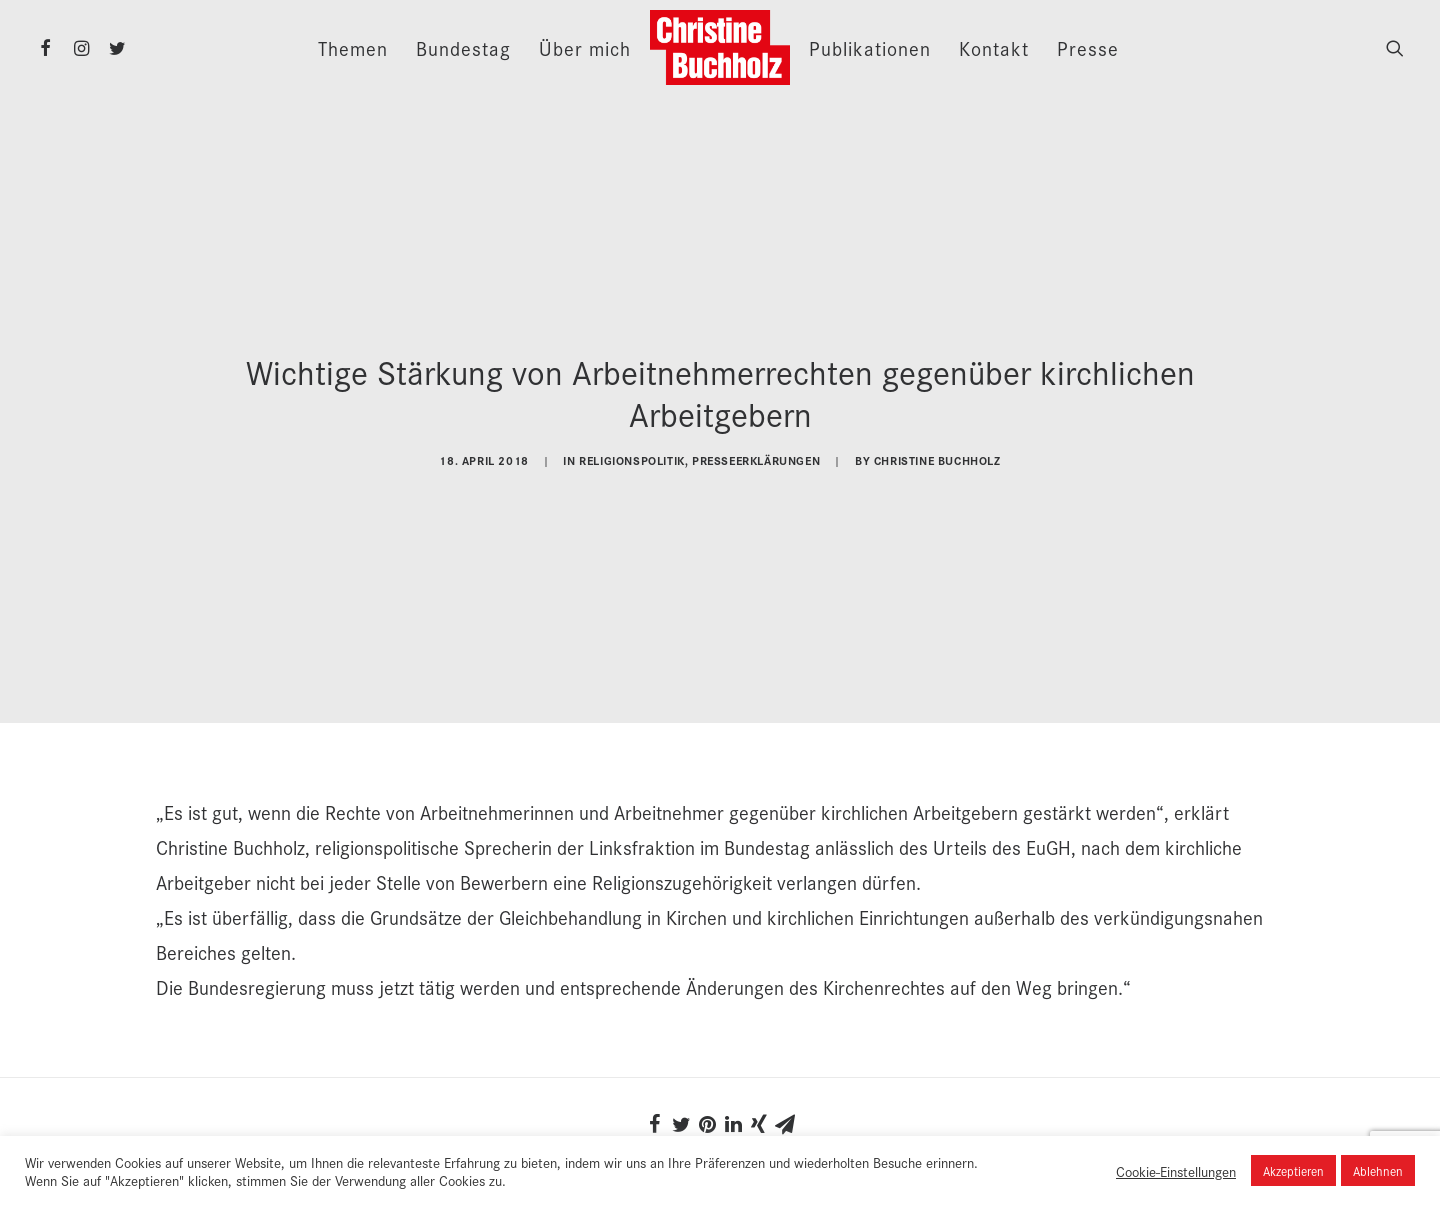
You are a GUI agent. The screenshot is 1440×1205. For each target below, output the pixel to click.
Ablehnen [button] (1378, 1170)
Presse (1088, 48)
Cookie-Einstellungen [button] (1176, 1171)
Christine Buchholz (937, 457)
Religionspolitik (632, 457)
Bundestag (463, 48)
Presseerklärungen (756, 457)
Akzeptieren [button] (1293, 1170)
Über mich (585, 48)
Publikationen (870, 48)
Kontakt (994, 48)
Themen (353, 48)
